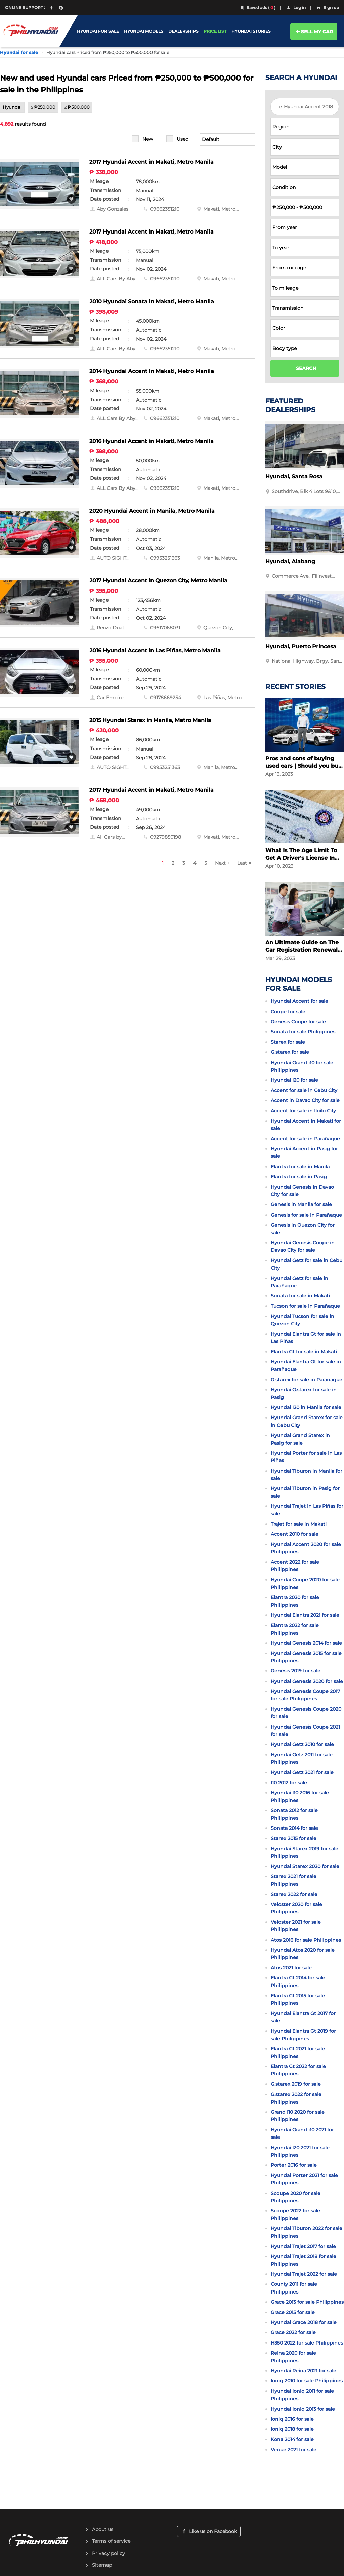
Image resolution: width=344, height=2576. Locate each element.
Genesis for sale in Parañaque (306, 1215)
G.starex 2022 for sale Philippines (296, 2098)
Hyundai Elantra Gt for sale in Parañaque (306, 1365)
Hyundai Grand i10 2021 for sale (302, 2133)
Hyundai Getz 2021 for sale (302, 1772)
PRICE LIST (215, 31)
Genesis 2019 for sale (295, 1671)
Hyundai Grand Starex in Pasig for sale (300, 1439)
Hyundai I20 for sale (294, 1080)
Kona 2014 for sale (292, 2439)
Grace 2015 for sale (293, 2312)
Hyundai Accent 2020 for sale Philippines (306, 1548)
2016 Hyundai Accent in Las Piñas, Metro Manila (155, 650)
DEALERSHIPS (183, 31)
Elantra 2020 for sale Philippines (295, 1601)
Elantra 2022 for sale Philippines (295, 1629)
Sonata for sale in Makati (300, 1296)
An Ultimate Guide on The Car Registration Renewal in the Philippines (302, 946)
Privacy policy (108, 2553)
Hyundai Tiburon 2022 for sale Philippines (306, 2232)
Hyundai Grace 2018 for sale (304, 2322)
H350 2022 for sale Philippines (307, 2343)
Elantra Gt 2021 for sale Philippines (298, 2052)
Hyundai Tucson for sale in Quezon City (302, 1320)
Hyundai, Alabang (290, 561)
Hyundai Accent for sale (299, 1001)
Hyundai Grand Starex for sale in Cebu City (307, 1421)
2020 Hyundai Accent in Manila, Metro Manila (152, 511)
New (147, 139)
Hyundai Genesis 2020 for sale (307, 1681)
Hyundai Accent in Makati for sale (306, 1124)
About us (102, 2529)
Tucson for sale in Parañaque (305, 1306)
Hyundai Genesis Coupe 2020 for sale (306, 1712)
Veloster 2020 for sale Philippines (296, 1908)
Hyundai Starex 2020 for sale (305, 1866)
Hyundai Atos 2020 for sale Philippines (303, 1953)
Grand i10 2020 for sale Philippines (298, 2115)
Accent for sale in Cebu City (304, 1090)
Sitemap (102, 2565)
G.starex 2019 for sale (296, 2084)
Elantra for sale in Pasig (299, 1177)
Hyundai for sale (19, 52)
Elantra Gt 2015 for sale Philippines (298, 1999)
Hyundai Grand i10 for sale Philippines (302, 1066)
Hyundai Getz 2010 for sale (302, 1744)
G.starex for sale (290, 1052)
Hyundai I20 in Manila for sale (306, 1407)
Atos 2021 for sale (291, 1968)
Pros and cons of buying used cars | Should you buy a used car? (303, 762)
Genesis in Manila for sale (301, 1204)
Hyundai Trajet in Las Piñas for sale (307, 1509)
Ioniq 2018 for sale (292, 2429)
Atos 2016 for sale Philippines (306, 1940)
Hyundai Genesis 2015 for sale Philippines (306, 1657)
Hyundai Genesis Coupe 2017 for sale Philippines (305, 1695)
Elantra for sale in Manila (300, 1167)
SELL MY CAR (314, 32)
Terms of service (111, 2541)
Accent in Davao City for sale (305, 1100)
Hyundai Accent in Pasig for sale (304, 1152)
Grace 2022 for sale (293, 2332)
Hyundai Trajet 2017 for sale (303, 2246)
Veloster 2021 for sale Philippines (296, 1926)
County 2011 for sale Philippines (294, 2288)
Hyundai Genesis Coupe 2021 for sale (305, 1730)
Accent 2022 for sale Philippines (295, 1566)
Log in (296, 7)
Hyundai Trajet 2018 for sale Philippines (303, 2260)
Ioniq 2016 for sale (292, 2419)
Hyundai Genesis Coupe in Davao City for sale (303, 1246)
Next (220, 863)
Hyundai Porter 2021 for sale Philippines (304, 2179)
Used (182, 139)
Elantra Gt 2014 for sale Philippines (298, 1981)
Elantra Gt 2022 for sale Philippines (298, 2070)
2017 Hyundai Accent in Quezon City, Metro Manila (158, 580)
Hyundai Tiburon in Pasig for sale (305, 1492)
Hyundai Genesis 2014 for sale (306, 1643)
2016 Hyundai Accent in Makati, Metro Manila (151, 441)
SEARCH (306, 368)
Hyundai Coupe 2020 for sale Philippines (305, 1583)
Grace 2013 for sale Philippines (307, 2302)
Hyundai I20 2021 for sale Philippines (300, 2151)
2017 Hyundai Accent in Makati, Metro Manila (151, 162)
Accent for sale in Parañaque (305, 1139)
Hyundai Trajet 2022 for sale (304, 2274)
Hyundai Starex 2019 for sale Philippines (304, 1852)
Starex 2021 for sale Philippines (293, 1880)
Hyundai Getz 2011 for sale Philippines (302, 1758)
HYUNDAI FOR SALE (98, 31)
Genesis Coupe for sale (298, 1022)
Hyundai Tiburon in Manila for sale (306, 1474)
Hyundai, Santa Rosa (293, 476)
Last (242, 863)
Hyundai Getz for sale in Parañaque (299, 1282)
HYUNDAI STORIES (251, 31)
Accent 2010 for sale (294, 1534)
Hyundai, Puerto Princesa (300, 646)
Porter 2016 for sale (294, 2165)
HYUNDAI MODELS (143, 31)
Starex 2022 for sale (294, 1894)
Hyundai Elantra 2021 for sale (305, 1615)
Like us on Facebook (209, 2531)
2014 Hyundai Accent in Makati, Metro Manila (151, 371)
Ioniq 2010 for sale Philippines (307, 2381)
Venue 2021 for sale (293, 2449)
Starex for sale (288, 1042)
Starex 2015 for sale (293, 1838)
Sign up (327, 7)
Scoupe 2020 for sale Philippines (295, 2197)
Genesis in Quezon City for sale (303, 1228)
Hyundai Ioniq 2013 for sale (303, 2409)
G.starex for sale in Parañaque (306, 1380)
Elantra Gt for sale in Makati (304, 1352)
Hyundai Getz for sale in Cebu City (306, 1264)
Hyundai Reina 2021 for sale (303, 2371)
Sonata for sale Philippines (303, 1032)
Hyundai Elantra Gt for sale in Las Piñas (306, 1337)
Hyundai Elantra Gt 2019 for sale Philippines (303, 2035)
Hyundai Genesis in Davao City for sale (302, 1190)
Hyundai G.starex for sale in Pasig (304, 1393)
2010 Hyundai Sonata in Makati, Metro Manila (151, 301)
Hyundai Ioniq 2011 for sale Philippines (302, 2395)
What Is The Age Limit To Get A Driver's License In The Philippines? (301, 854)
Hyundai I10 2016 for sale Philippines (300, 1796)
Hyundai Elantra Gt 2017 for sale (303, 2017)
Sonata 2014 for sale (294, 1828)
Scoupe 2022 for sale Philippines (295, 2214)
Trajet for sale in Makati (299, 1524)
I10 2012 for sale (289, 1783)
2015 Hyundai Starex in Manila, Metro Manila (150, 720)
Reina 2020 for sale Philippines (293, 2356)
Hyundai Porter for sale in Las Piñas (306, 1456)
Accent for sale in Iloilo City (303, 1110)
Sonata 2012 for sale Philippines (294, 1814)
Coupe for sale (288, 1012)
